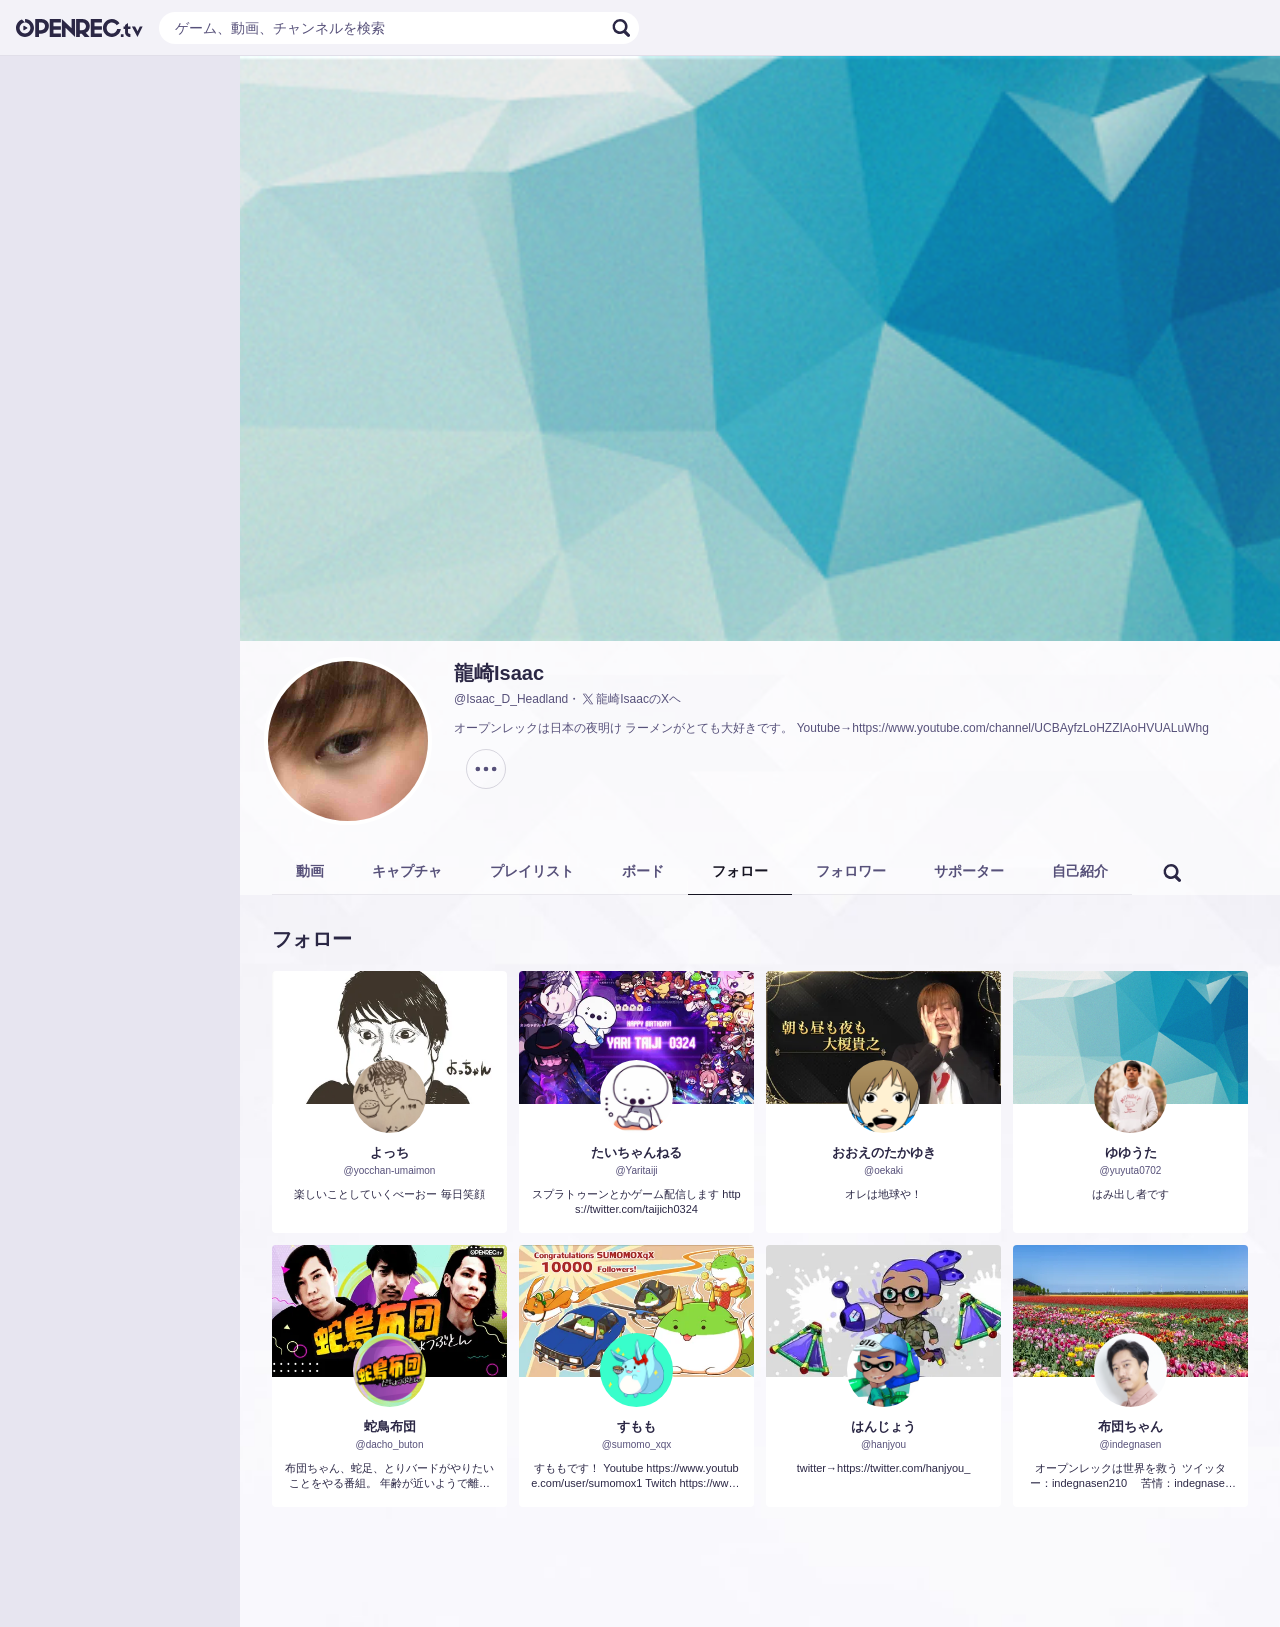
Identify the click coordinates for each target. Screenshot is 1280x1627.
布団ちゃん (1130, 1426)
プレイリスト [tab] (532, 871)
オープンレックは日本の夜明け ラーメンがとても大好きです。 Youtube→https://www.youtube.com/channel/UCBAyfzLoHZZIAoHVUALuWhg (831, 728)
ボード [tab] (643, 871)
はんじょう (883, 1426)
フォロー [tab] (740, 871)
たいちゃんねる (636, 1152)
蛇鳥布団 (390, 1426)
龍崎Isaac (499, 673)
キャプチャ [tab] (407, 871)
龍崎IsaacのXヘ (630, 699)
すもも (636, 1426)
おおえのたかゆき (884, 1152)
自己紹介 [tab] (1080, 871)
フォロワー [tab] (851, 871)
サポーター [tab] (969, 871)
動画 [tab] (310, 871)
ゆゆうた (1131, 1152)
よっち (389, 1152)
